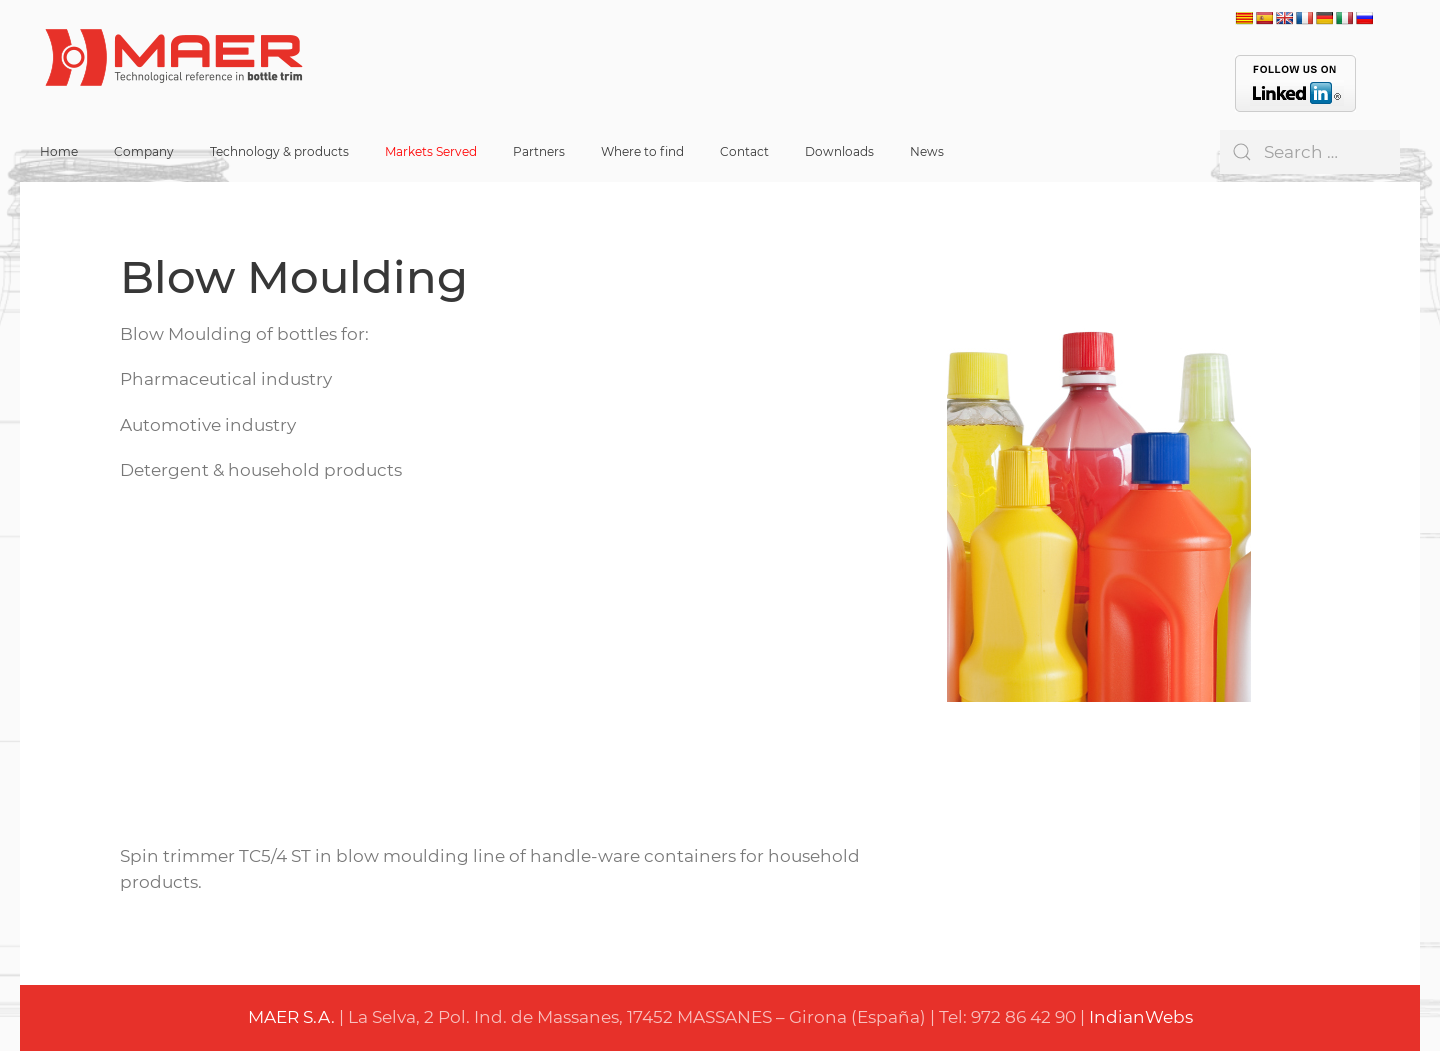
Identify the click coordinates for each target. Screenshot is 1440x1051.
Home (59, 151)
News (927, 151)
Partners (539, 151)
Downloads (839, 151)
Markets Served (431, 151)
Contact (744, 151)
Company (144, 151)
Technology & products (279, 151)
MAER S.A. (291, 1017)
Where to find (642, 151)
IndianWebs (1141, 1017)
